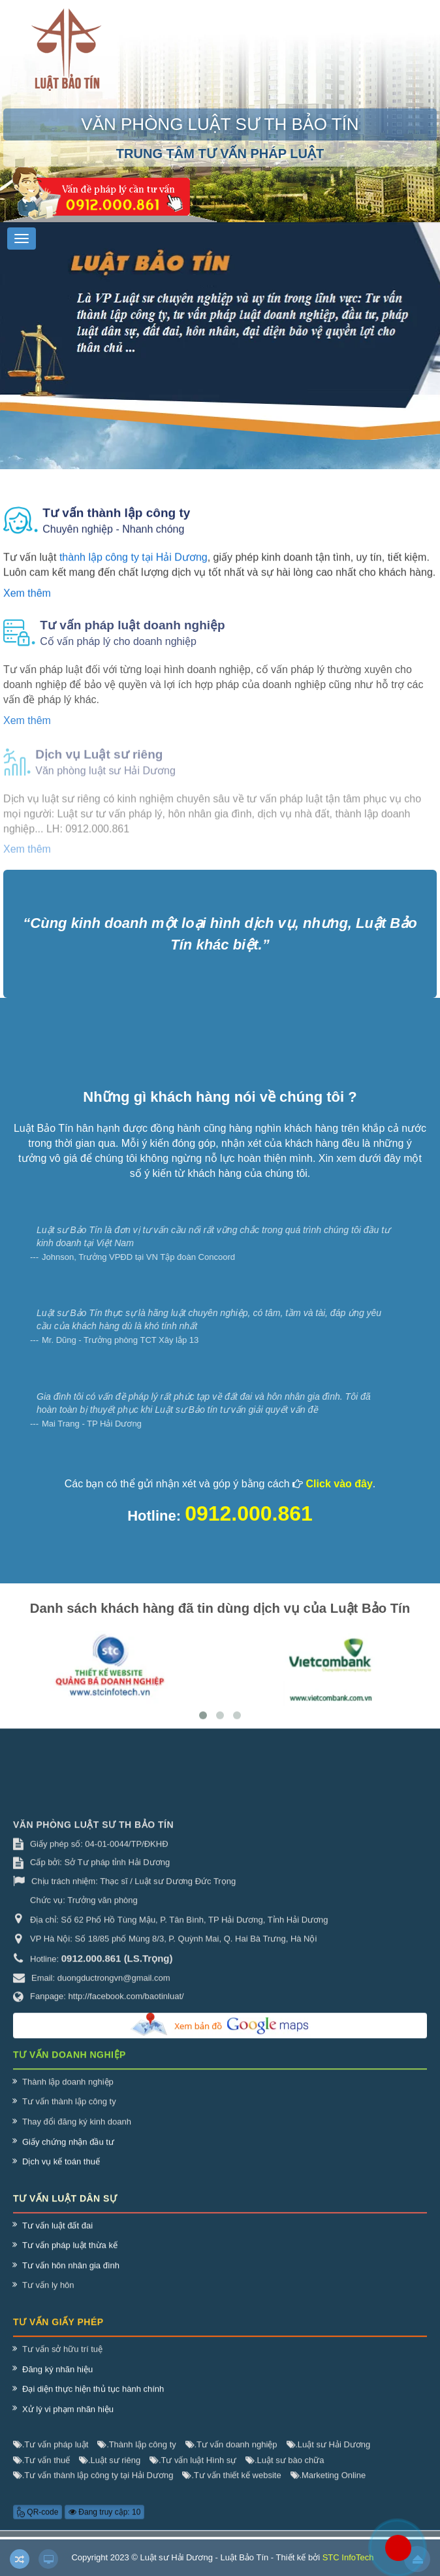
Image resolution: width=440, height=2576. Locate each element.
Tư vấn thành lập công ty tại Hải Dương (93, 2485)
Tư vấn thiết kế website (231, 2485)
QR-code (37, 2521)
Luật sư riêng (109, 2469)
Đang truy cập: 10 (104, 2521)
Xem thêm (27, 602)
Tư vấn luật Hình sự (192, 2469)
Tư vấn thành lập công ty (69, 2111)
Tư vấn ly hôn (48, 2295)
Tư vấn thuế (41, 2469)
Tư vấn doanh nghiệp (231, 2454)
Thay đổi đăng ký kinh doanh (76, 2131)
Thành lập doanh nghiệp (68, 2091)
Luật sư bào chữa (284, 2469)
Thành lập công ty (136, 2454)
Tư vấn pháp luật (50, 2454)
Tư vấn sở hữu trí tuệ (62, 2359)
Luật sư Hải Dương (329, 2454)
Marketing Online (328, 2485)
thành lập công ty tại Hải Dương (133, 566)
